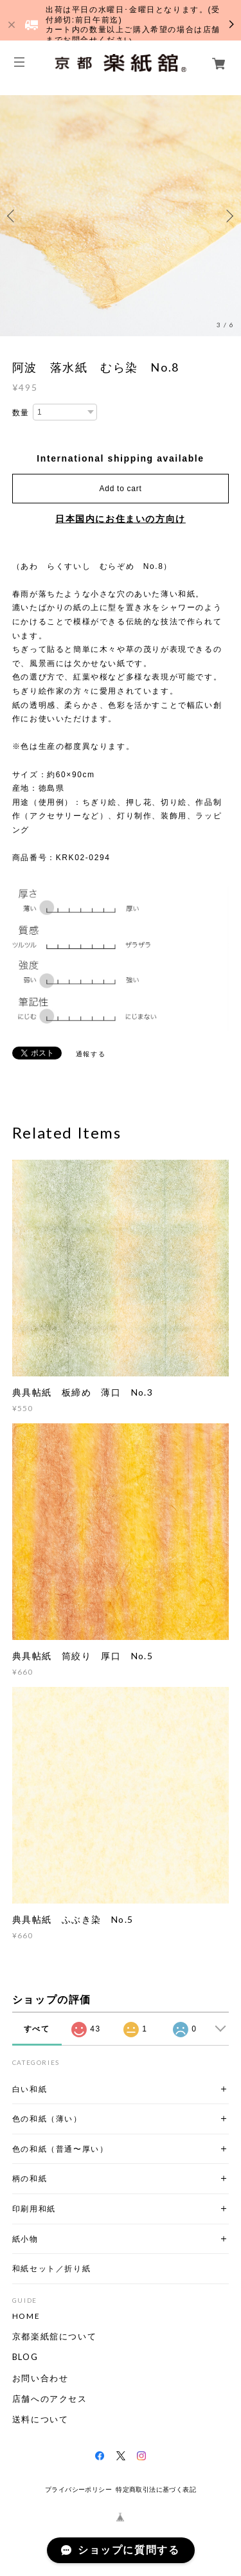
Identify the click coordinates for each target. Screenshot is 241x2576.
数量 (21, 412)
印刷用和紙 (34, 2208)
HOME (26, 2316)
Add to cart (121, 488)
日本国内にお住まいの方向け (120, 519)
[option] (120, 215)
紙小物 (25, 2239)
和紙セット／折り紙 (51, 2268)
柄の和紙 (29, 2178)
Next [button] (228, 216)
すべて (37, 2028)
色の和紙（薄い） (47, 2118)
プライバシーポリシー (78, 2489)
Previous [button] (13, 216)
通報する (90, 1054)
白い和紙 (29, 2089)
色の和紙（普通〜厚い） (60, 2149)
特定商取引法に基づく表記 (156, 2489)
